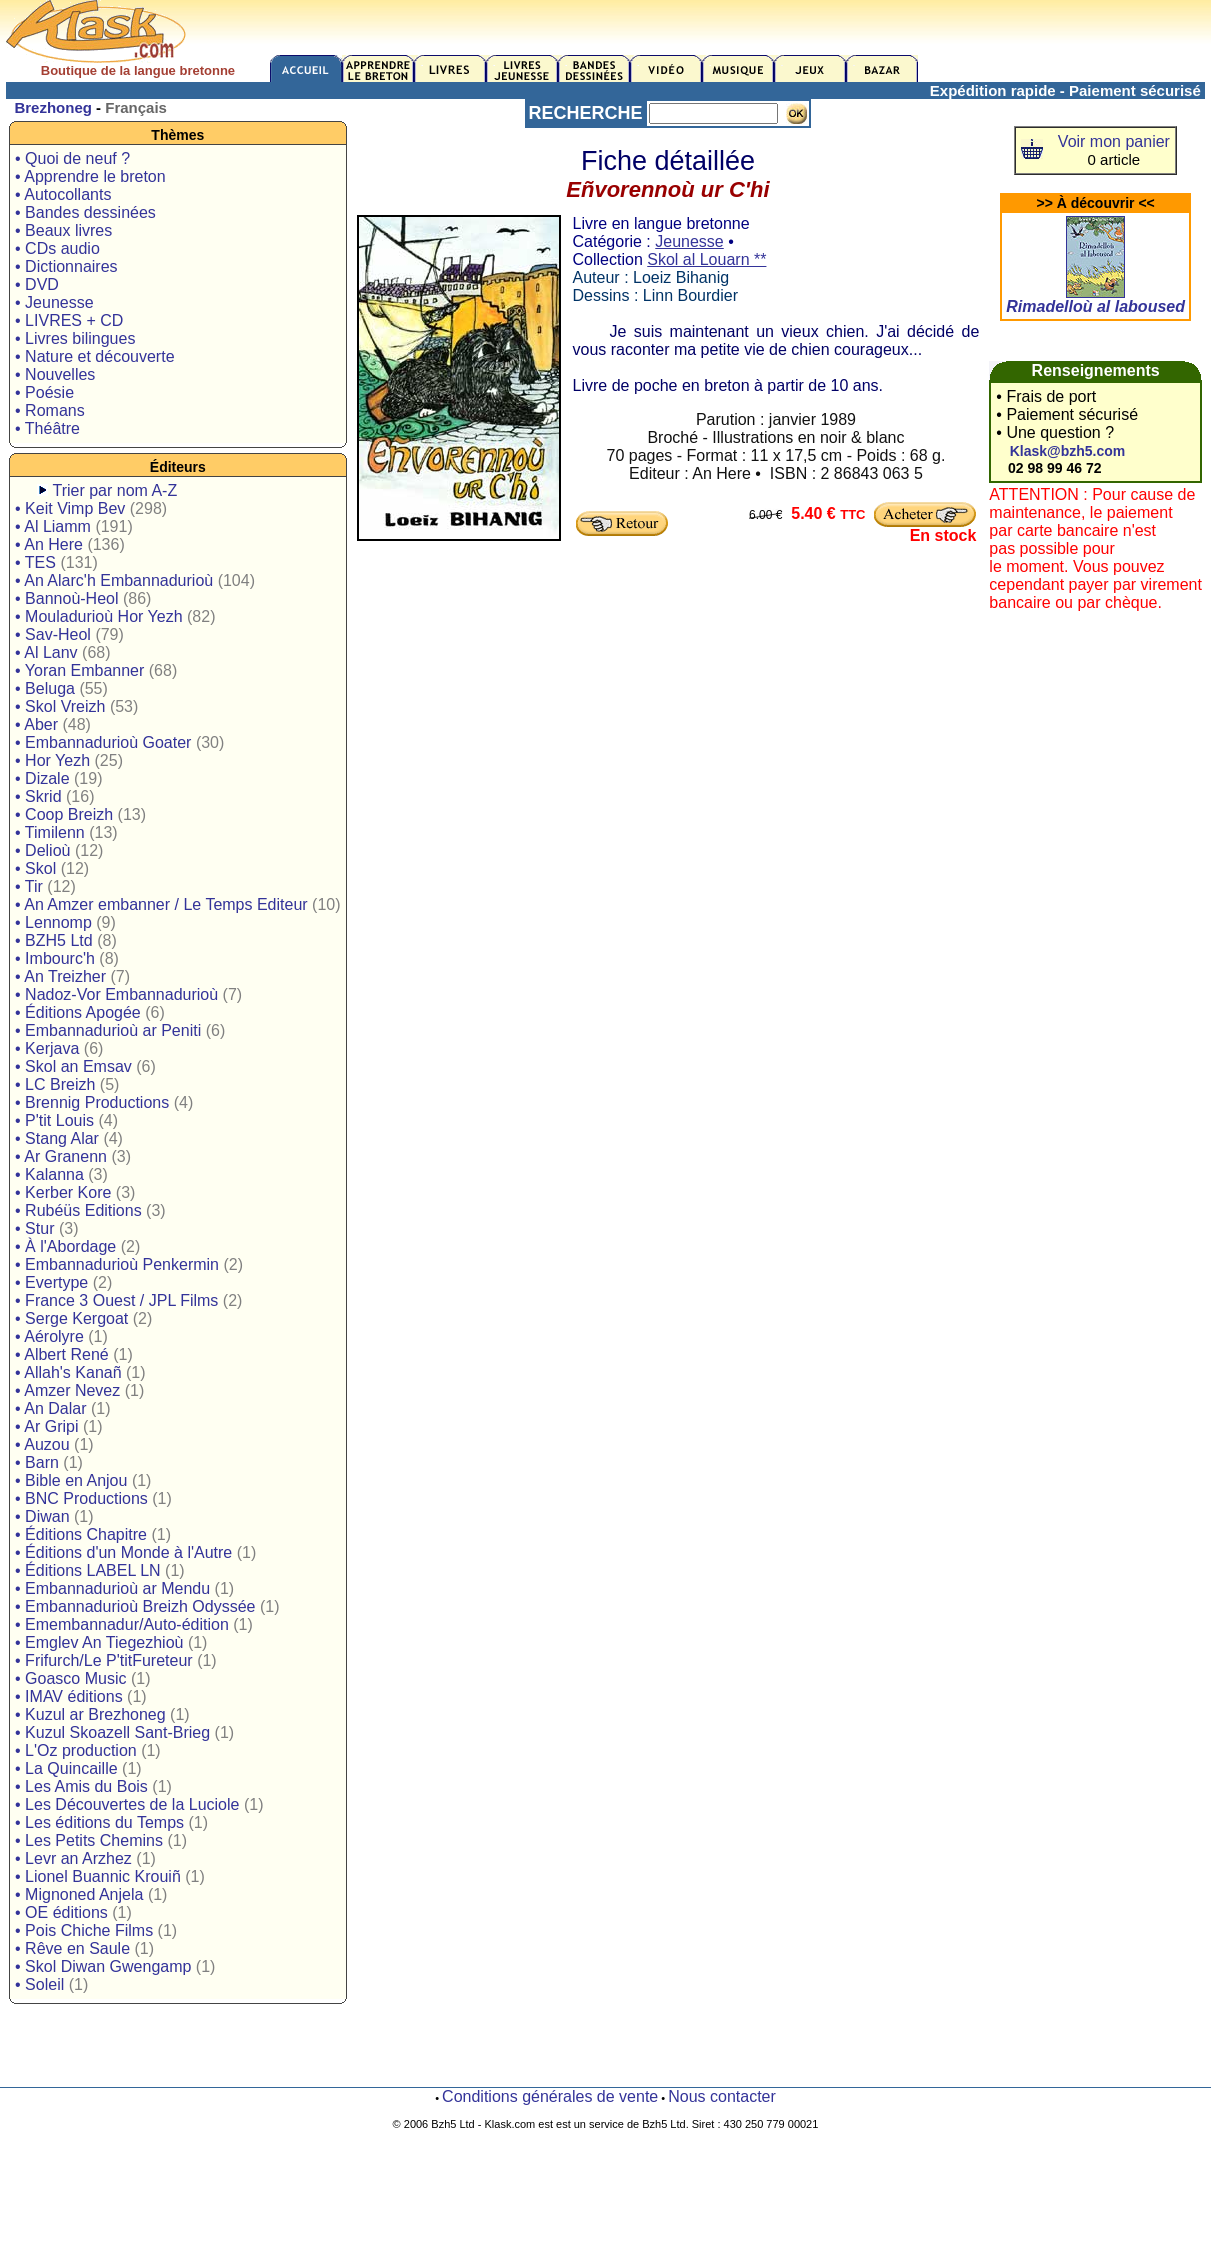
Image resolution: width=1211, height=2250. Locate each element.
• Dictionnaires (66, 266)
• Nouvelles (55, 374)
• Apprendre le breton (90, 176)
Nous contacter (722, 2096)
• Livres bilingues (75, 338)
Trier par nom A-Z (114, 490)
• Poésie (44, 392)
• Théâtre (47, 428)
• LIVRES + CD (69, 320)
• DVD (37, 284)
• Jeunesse (54, 302)
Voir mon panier (1114, 141)
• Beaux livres (63, 230)
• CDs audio (57, 248)
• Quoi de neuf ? (72, 158)
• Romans (50, 410)
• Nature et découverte (94, 356)
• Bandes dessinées (85, 212)
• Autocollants (63, 194)
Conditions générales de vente (550, 2096)
